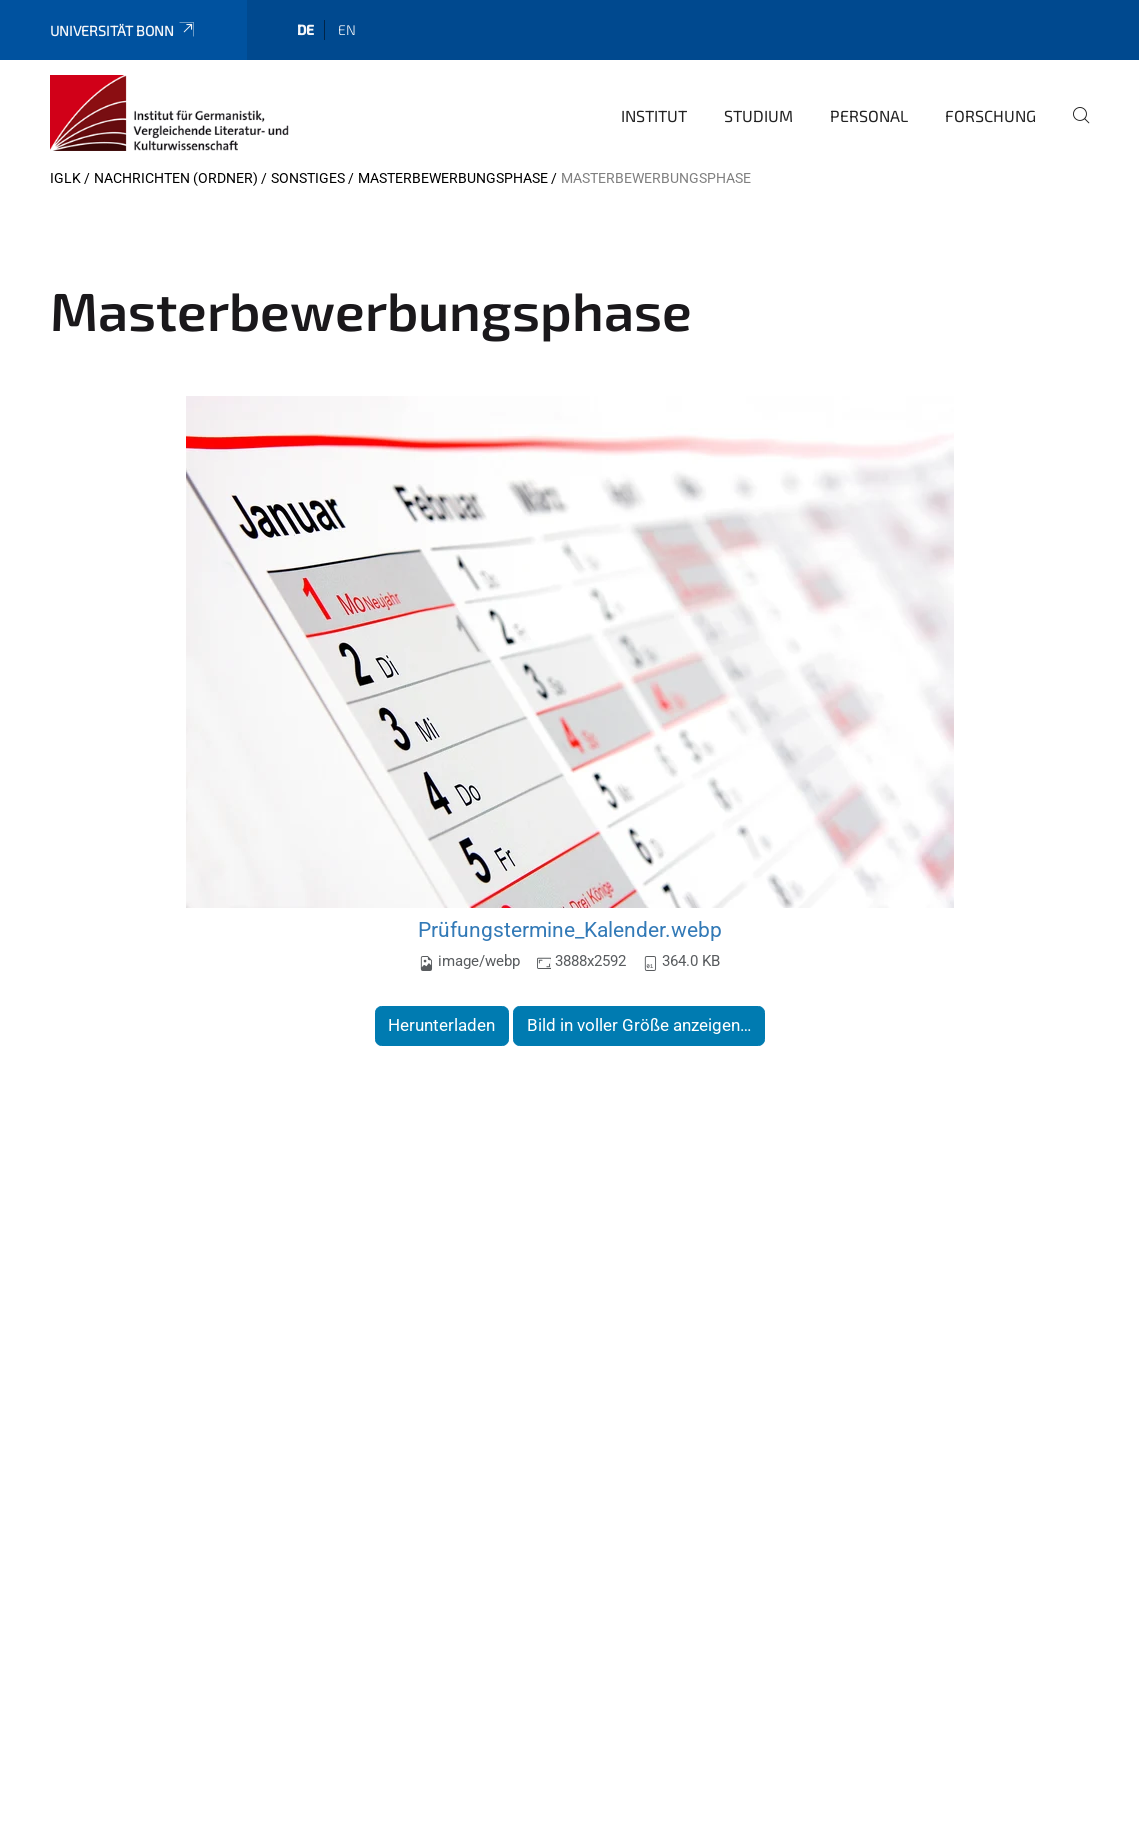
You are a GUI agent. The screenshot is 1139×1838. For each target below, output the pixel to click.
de (305, 29)
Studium (758, 115)
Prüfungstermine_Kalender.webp (570, 929)
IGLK (65, 178)
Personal (869, 115)
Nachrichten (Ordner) (176, 178)
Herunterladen (441, 1025)
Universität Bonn (123, 30)
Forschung (990, 115)
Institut (654, 115)
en (347, 29)
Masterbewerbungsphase (453, 178)
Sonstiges (308, 178)
